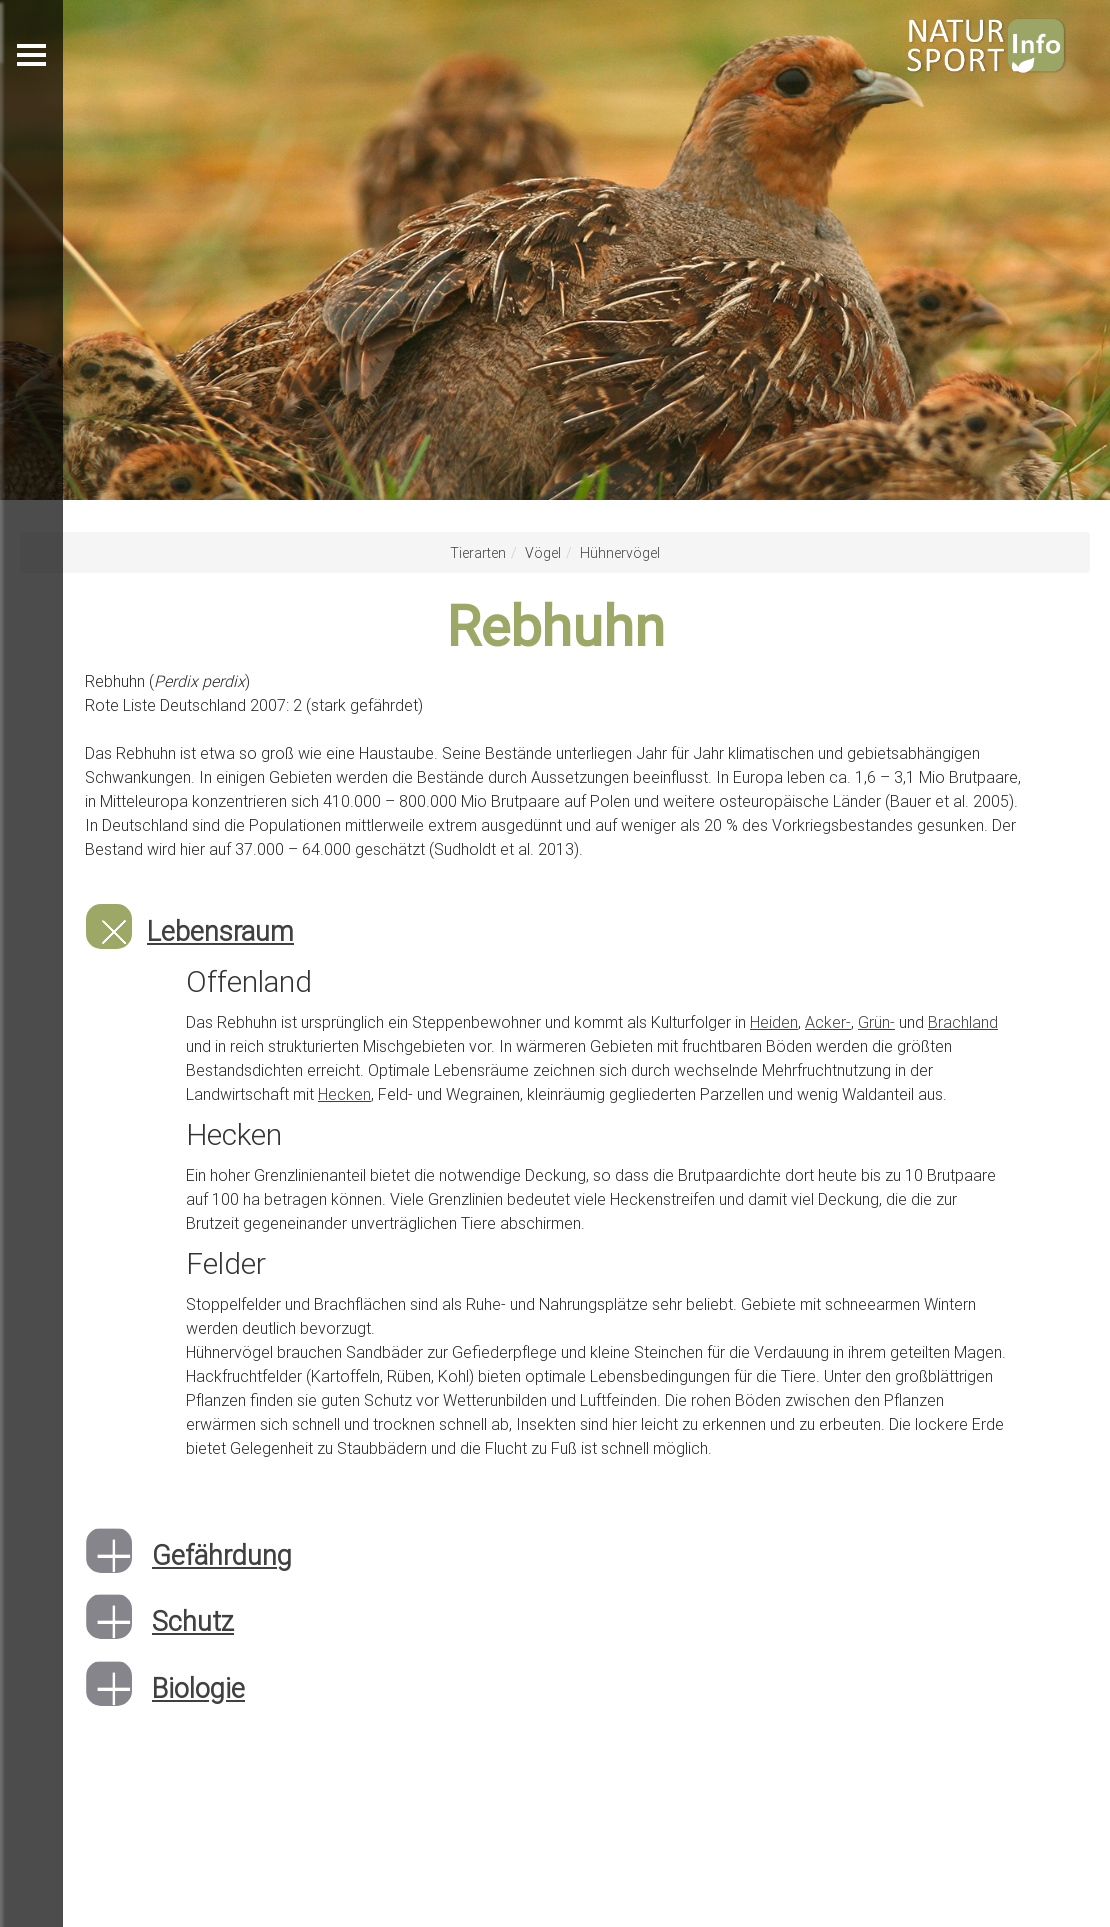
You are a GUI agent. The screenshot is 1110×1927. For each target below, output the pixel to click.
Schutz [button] (193, 1621)
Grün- (876, 1022)
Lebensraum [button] (220, 931)
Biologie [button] (198, 1688)
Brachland (963, 1022)
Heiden (774, 1022)
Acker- (828, 1022)
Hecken (344, 1094)
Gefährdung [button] (222, 1555)
